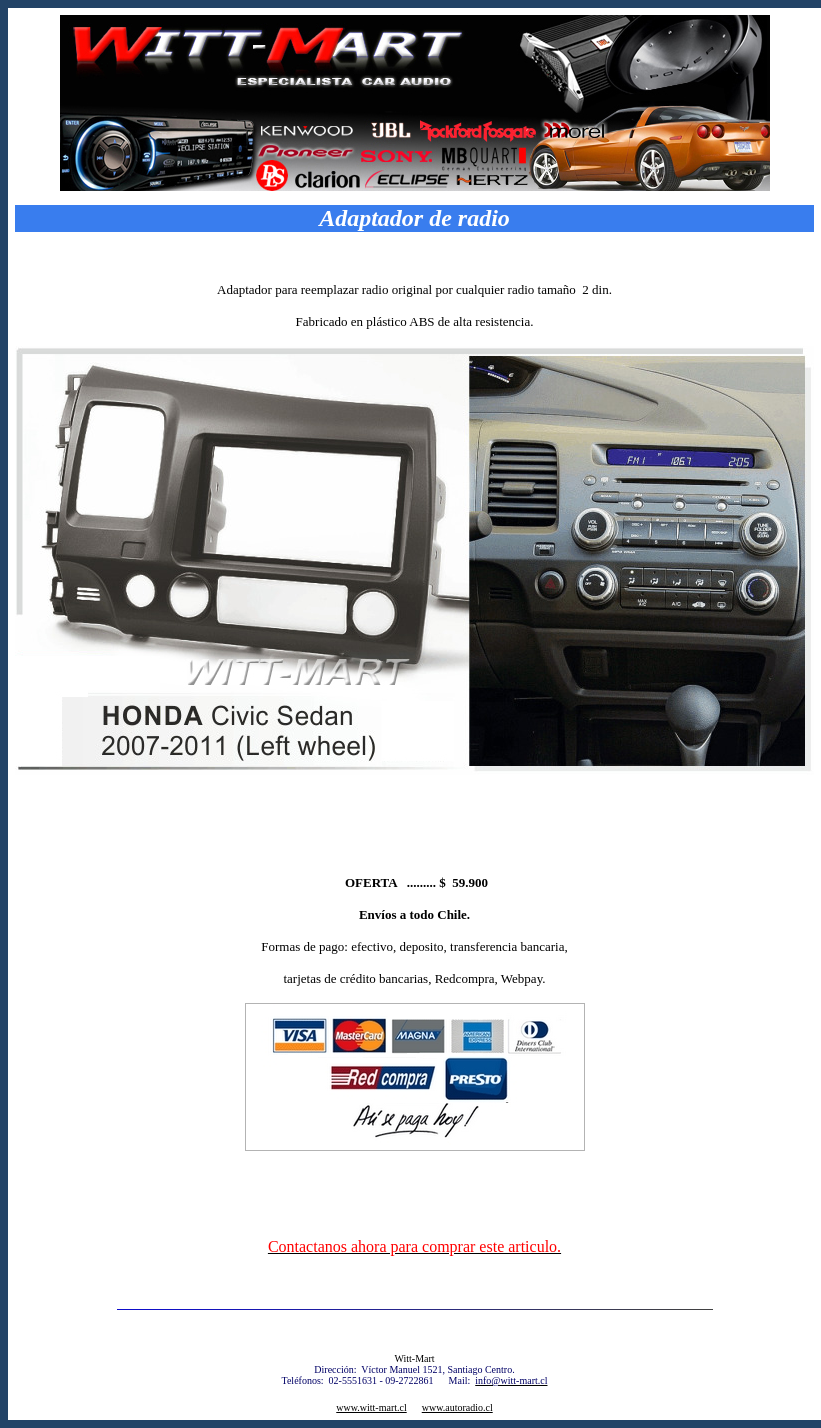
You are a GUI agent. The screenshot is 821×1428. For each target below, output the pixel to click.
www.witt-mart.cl (371, 1407)
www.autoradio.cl (457, 1407)
